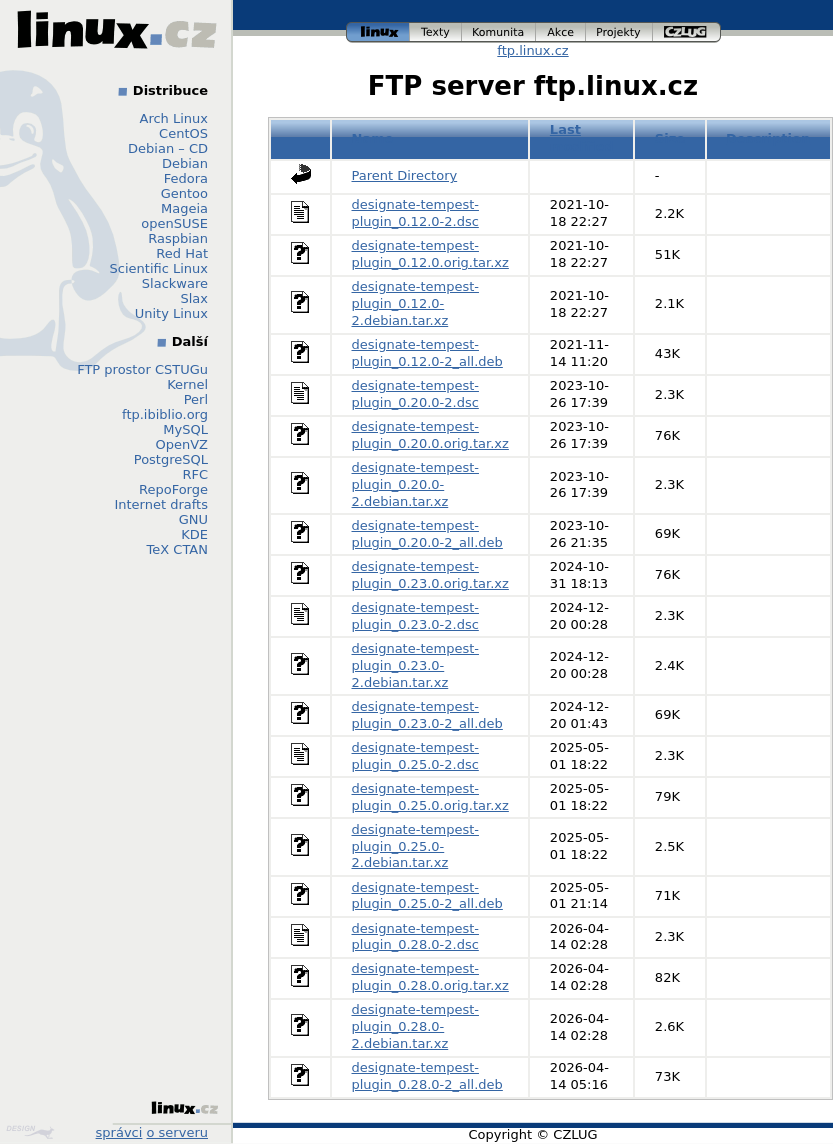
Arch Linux (174, 118)
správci (119, 1132)
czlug (687, 32)
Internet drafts (161, 504)
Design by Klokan (30, 1132)
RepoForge (173, 489)
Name (373, 138)
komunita (499, 32)
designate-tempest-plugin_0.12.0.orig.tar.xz (430, 254)
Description (768, 138)
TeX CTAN (177, 549)
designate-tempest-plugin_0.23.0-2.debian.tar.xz (415, 665)
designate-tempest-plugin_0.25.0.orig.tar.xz (430, 797)
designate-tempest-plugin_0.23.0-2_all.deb (427, 715)
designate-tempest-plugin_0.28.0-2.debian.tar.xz (415, 1026)
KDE (194, 534)
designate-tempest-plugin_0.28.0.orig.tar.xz (430, 977)
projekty (619, 32)
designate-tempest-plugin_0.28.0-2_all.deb (427, 1076)
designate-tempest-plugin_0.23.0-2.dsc (415, 616)
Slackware (175, 283)
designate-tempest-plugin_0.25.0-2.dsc (415, 756)
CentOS (183, 133)
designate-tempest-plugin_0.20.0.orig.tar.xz (430, 435)
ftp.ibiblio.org (165, 414)
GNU (193, 519)
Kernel (187, 384)
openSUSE (174, 223)
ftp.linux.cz (532, 50)
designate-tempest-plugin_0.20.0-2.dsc (415, 394)
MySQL (185, 429)
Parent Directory (405, 175)
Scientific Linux (159, 268)
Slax (194, 298)
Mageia (184, 208)
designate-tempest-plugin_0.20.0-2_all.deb (427, 534)
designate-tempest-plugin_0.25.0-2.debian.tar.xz (415, 846)
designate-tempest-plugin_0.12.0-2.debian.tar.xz (415, 303)
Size (670, 138)
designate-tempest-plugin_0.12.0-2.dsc (415, 213)
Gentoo (184, 193)
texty (436, 32)
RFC (195, 474)
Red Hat (182, 253)
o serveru (177, 1132)
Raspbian (178, 238)
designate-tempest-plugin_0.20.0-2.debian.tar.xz (415, 484)
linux (378, 32)
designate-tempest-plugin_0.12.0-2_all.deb (427, 353)
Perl (196, 399)
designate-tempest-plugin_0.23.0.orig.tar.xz (430, 575)
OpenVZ (181, 444)
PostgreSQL (171, 459)
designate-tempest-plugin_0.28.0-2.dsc (415, 937)
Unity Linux (171, 313)
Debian (185, 163)
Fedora (186, 178)
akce (561, 32)
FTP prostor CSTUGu (142, 369)
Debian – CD (168, 148)
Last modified (582, 138)
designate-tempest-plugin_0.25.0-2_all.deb (427, 896)
